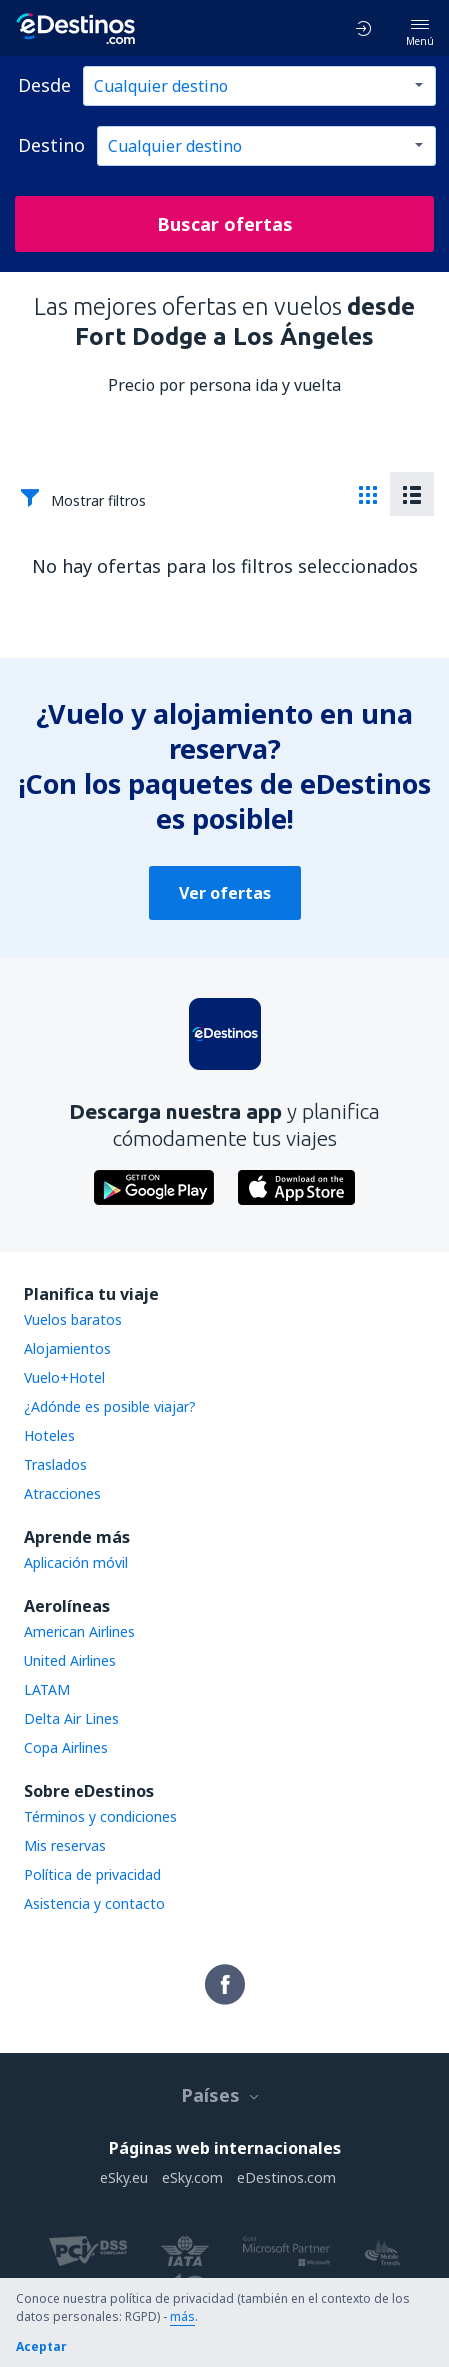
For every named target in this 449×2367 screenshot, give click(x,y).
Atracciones (62, 1493)
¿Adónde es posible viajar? (110, 1406)
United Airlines (70, 1660)
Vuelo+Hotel (64, 1377)
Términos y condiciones (100, 1816)
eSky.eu (124, 2177)
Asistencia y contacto (94, 1903)
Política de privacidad (92, 1874)
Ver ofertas (225, 893)
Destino (51, 145)
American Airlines (79, 1631)
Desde (44, 85)
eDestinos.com (286, 2177)
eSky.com (192, 2177)
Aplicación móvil (76, 1562)
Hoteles (49, 1435)
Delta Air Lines (71, 1718)
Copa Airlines (66, 1747)
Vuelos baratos (73, 1319)
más (182, 2316)
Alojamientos (67, 1348)
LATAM (47, 1689)
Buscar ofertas (225, 224)
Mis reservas (65, 1845)
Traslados (55, 1464)
